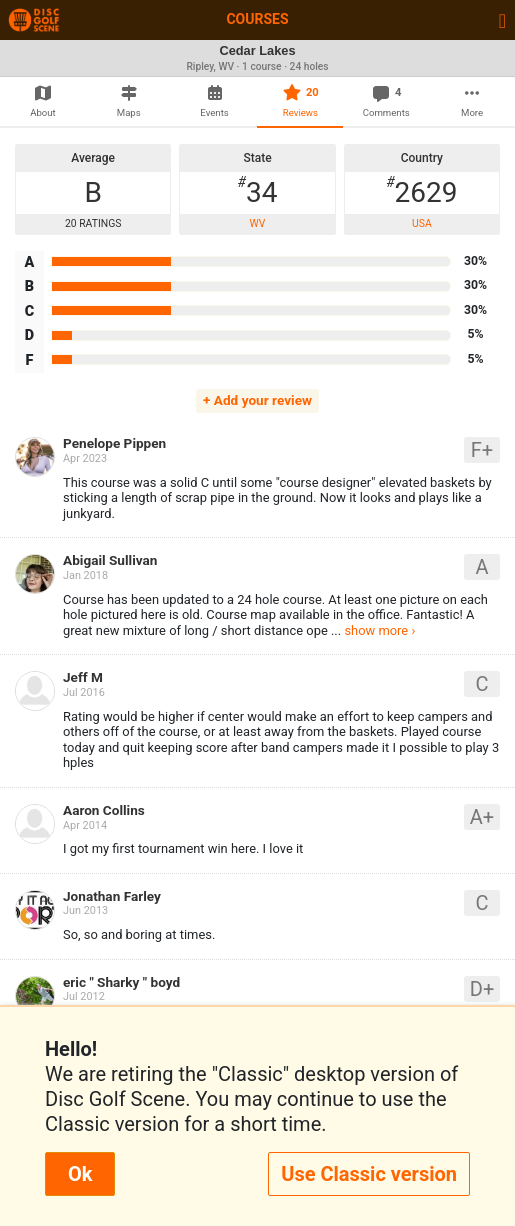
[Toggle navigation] (502, 20)
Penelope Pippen (114, 443)
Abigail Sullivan (110, 560)
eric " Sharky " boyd (121, 982)
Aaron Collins (104, 810)
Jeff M (83, 677)
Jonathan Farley (112, 896)
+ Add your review (257, 400)
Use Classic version (369, 1174)
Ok (80, 1174)
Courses (257, 19)
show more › (379, 630)
